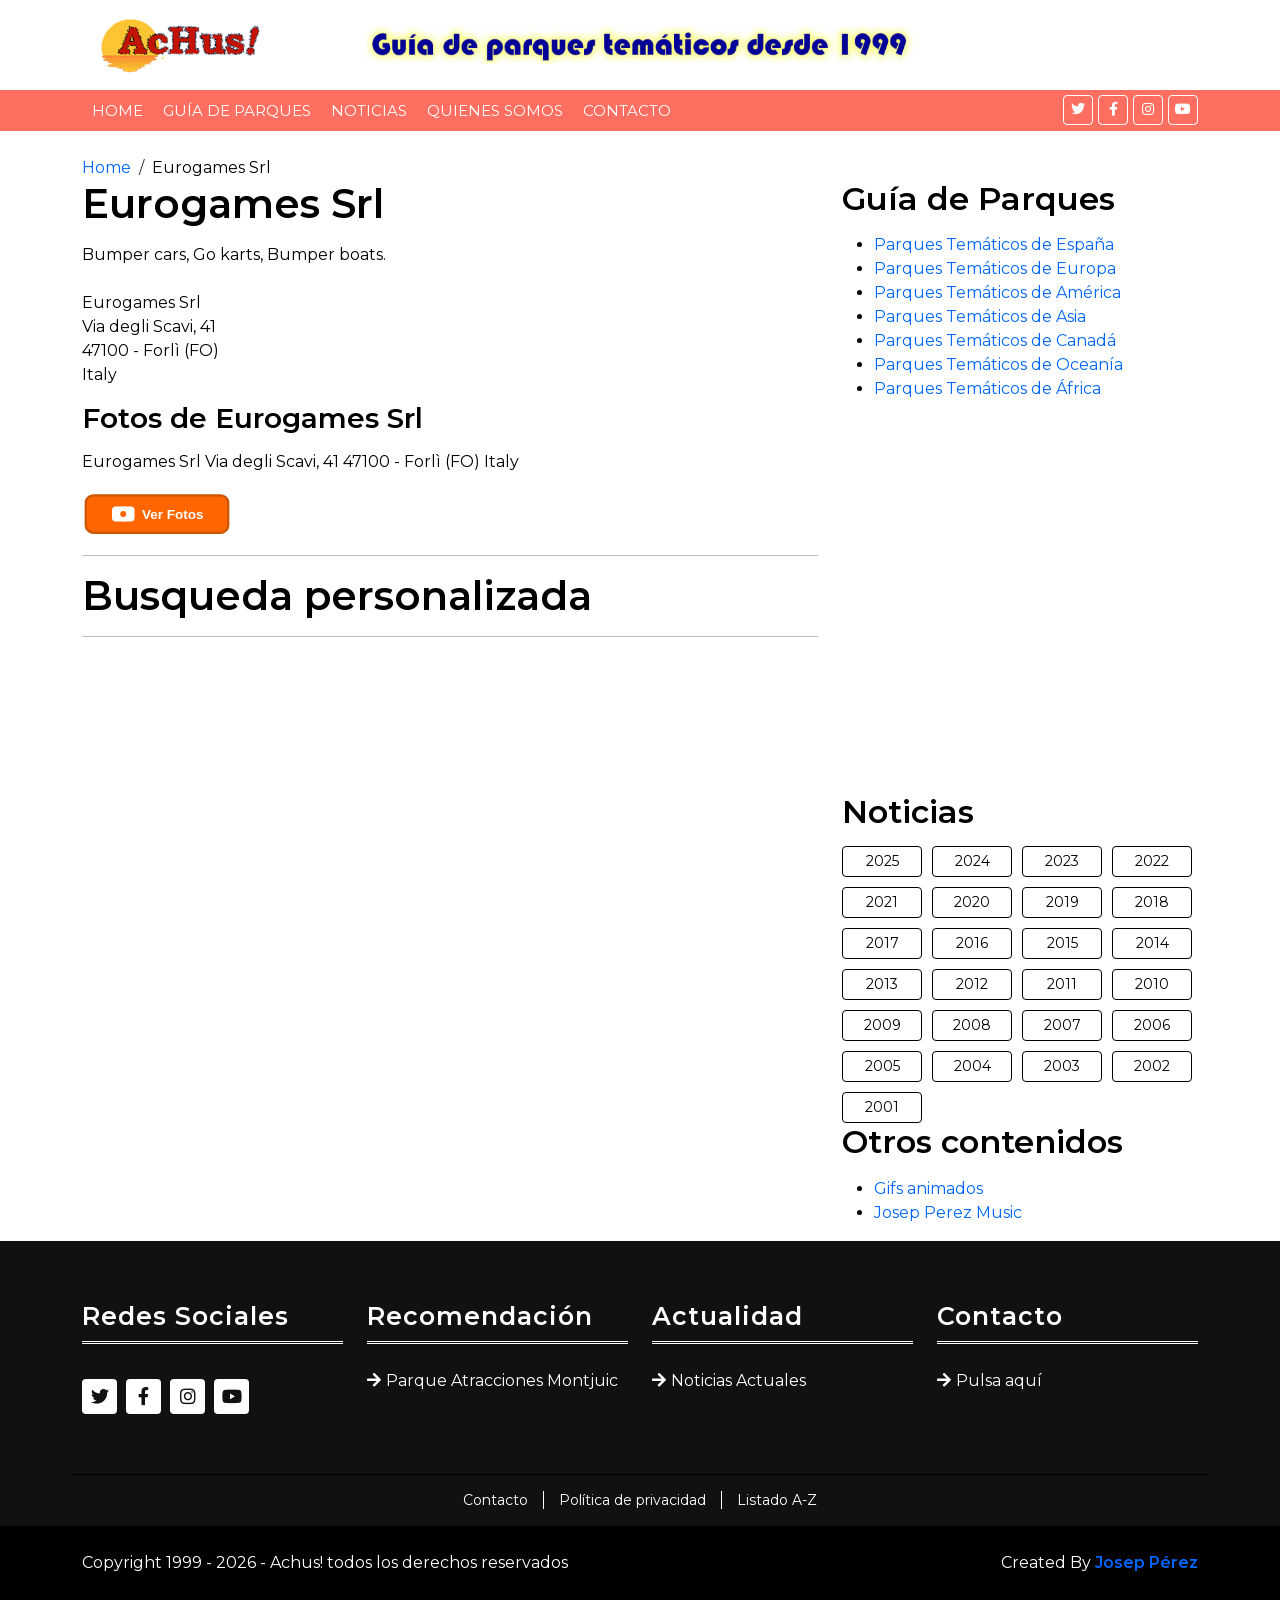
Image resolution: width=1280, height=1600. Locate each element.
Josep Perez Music (948, 1212)
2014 (1152, 943)
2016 (972, 943)
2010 (1152, 984)
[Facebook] (1113, 110)
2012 (972, 984)
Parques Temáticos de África (987, 388)
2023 (1062, 861)
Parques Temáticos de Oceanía (998, 364)
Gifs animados (928, 1188)
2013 (882, 984)
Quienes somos (495, 110)
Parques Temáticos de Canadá (995, 340)
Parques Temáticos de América (997, 292)
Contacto (627, 110)
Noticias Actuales (738, 1380)
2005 (882, 1066)
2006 (1152, 1025)
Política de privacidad (632, 1500)
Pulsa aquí (999, 1380)
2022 (1152, 861)
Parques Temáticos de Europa (995, 268)
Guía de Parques (237, 110)
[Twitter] (1078, 110)
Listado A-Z (777, 1500)
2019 (1062, 902)
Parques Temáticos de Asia (980, 316)
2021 (882, 902)
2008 (972, 1025)
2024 (972, 861)
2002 (1152, 1066)
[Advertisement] (450, 793)
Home (117, 110)
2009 (882, 1025)
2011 (1062, 984)
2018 (1152, 902)
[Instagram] (1148, 110)
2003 (1062, 1066)
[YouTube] (1183, 110)
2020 (972, 902)
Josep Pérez (1146, 1562)
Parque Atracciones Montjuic (502, 1380)
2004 (972, 1066)
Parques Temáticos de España (994, 244)
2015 (1062, 943)
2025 (882, 861)
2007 (1062, 1025)
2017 (882, 943)
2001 (882, 1107)
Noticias (369, 110)
